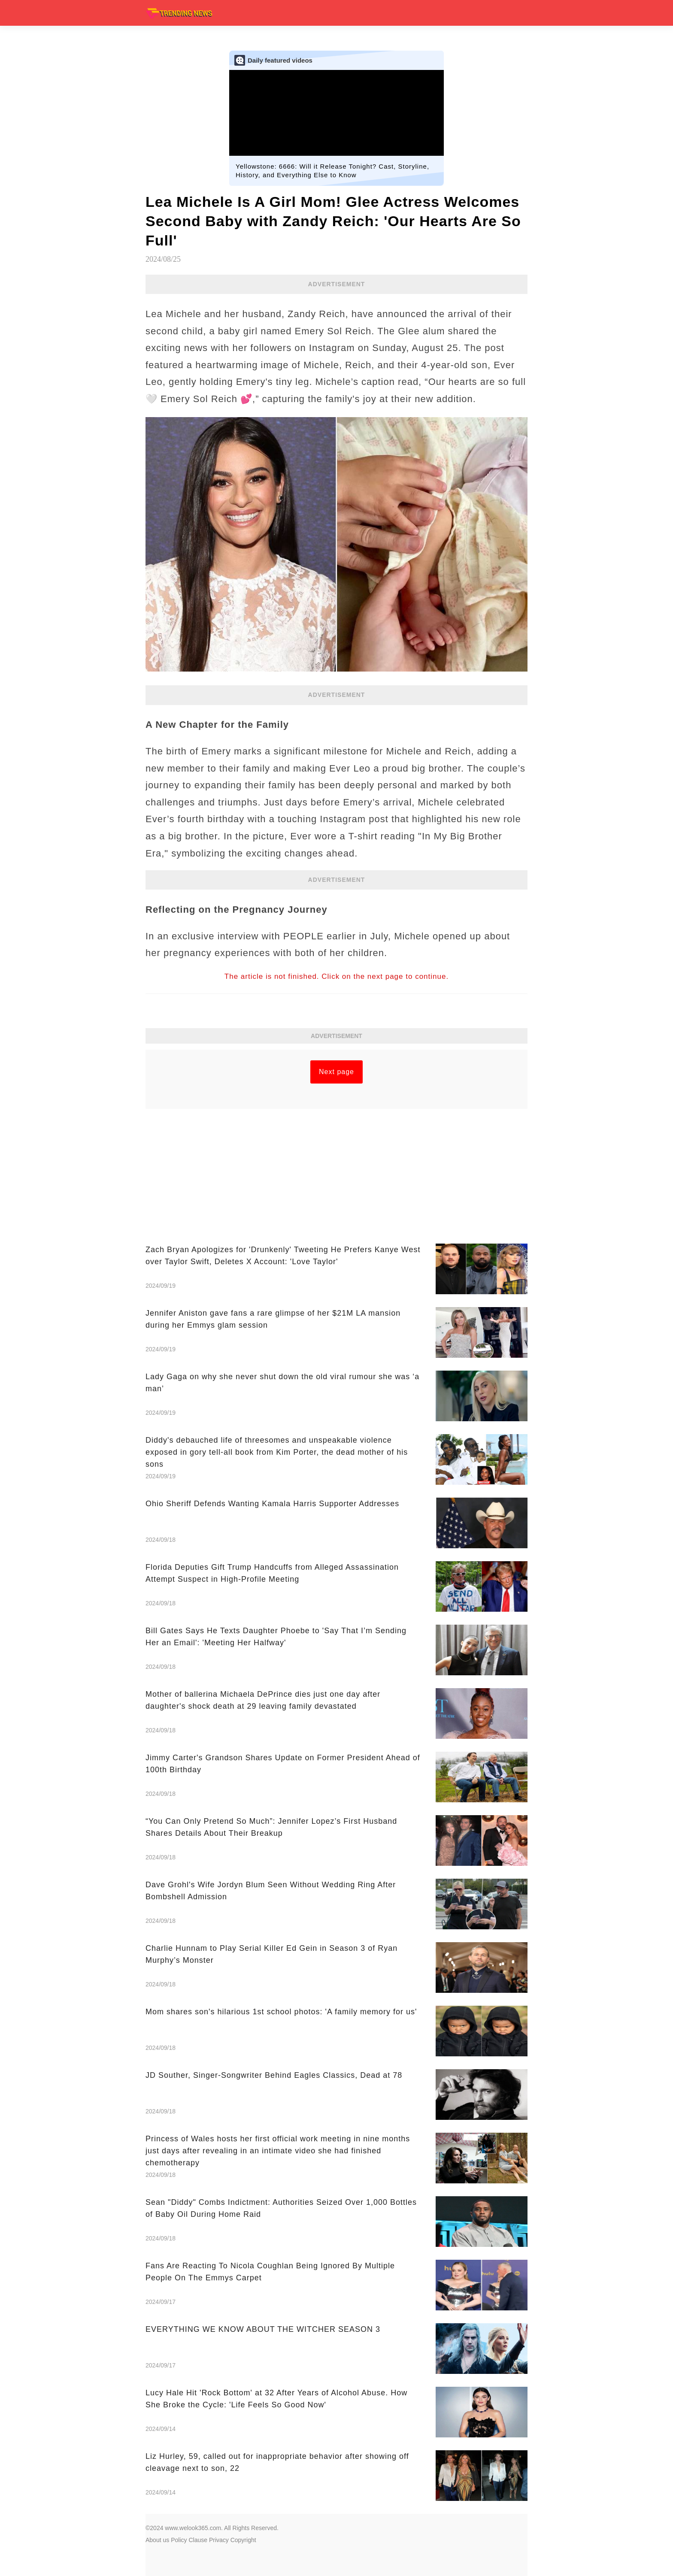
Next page (336, 1071)
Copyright (243, 2540)
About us (157, 2540)
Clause (197, 2540)
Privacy (219, 2540)
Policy (179, 2540)
